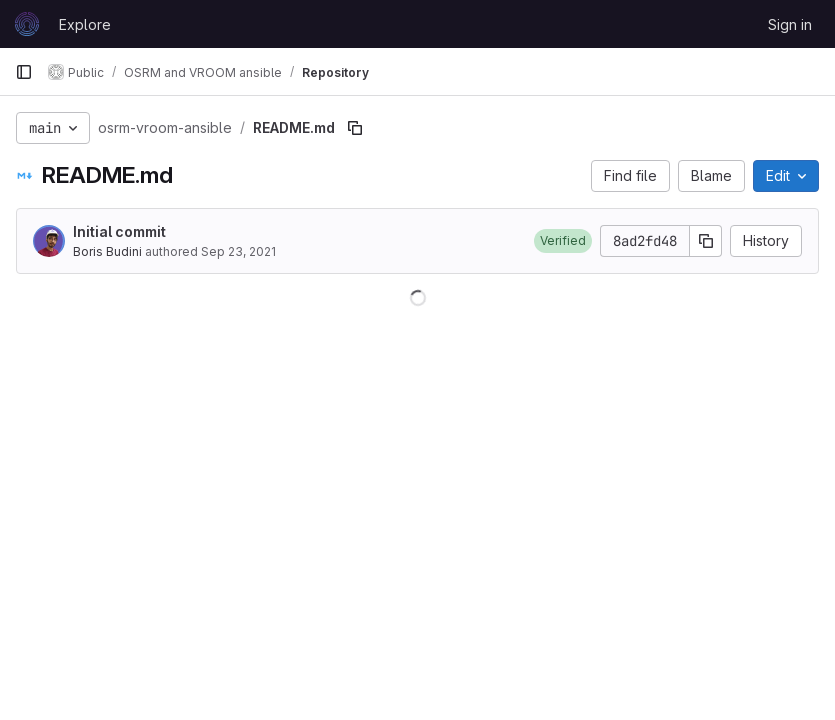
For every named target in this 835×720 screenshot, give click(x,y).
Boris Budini (107, 251)
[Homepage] (27, 24)
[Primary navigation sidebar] (24, 72)
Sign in (790, 24)
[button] (563, 241)
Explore (85, 24)
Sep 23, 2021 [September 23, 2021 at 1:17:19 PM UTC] (238, 251)
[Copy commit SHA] (706, 241)
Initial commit (119, 231)
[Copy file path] (355, 128)
